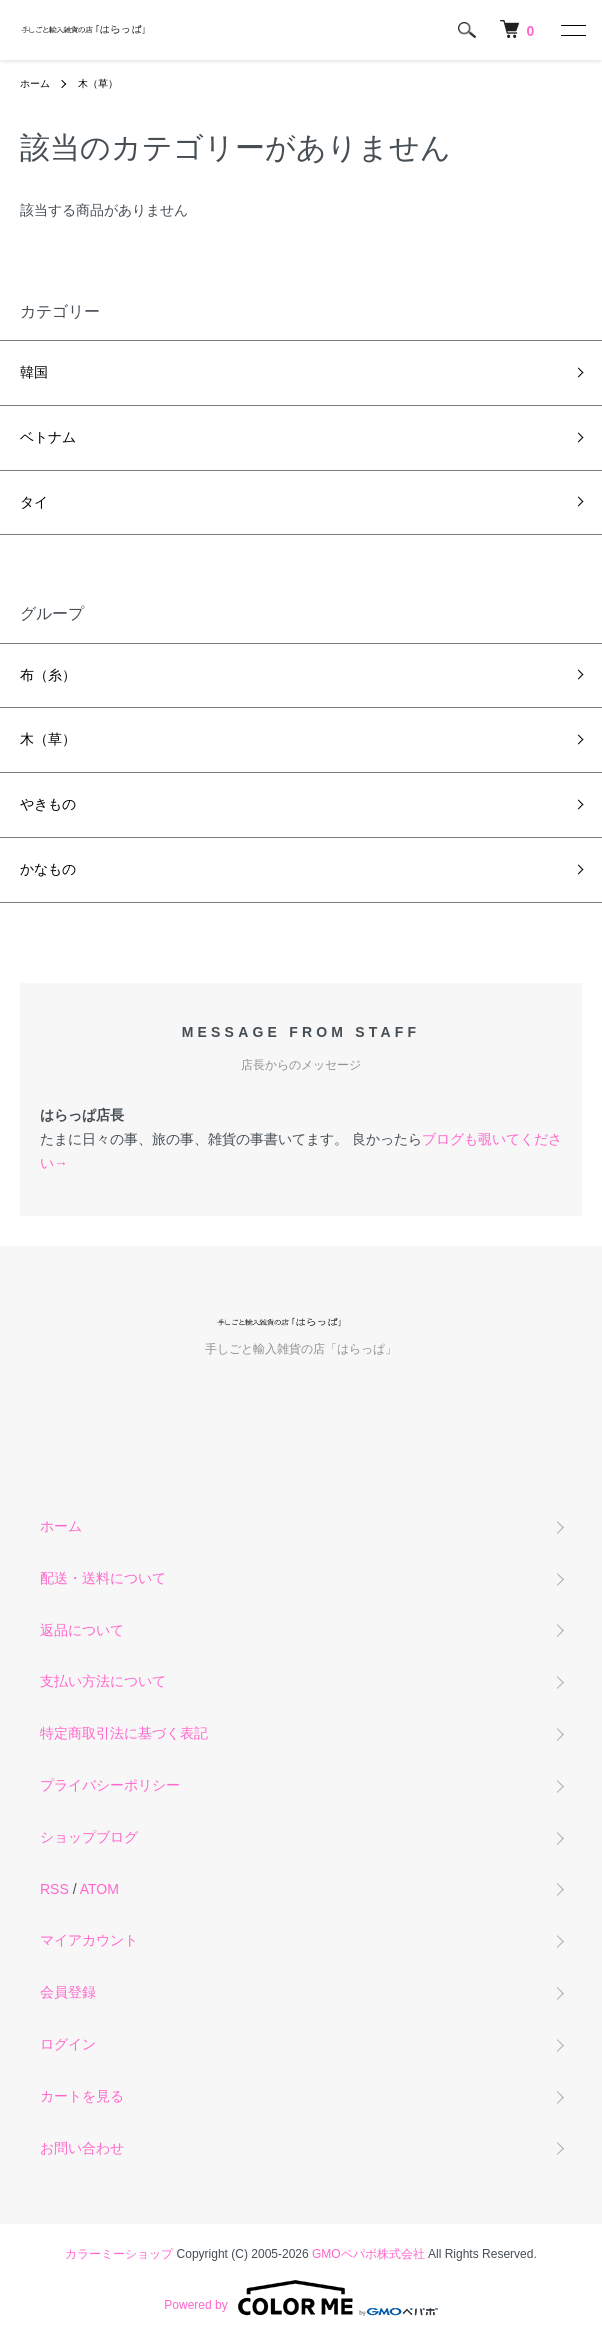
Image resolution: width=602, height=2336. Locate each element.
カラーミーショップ (119, 2254)
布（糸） (48, 675)
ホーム (35, 83)
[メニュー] (572, 30)
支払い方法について (103, 1681)
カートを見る (82, 2096)
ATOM (99, 1889)
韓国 (34, 372)
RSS (54, 1889)
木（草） (98, 83)
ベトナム (48, 437)
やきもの (48, 804)
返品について (82, 1630)
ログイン (68, 2044)
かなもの (48, 869)
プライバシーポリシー (110, 1785)
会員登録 (68, 1992)
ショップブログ (89, 1837)
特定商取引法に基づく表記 (124, 1733)
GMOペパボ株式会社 (368, 2254)
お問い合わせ (82, 2148)
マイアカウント (89, 1940)
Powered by (300, 2298)
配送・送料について (103, 1578)
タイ (34, 502)
